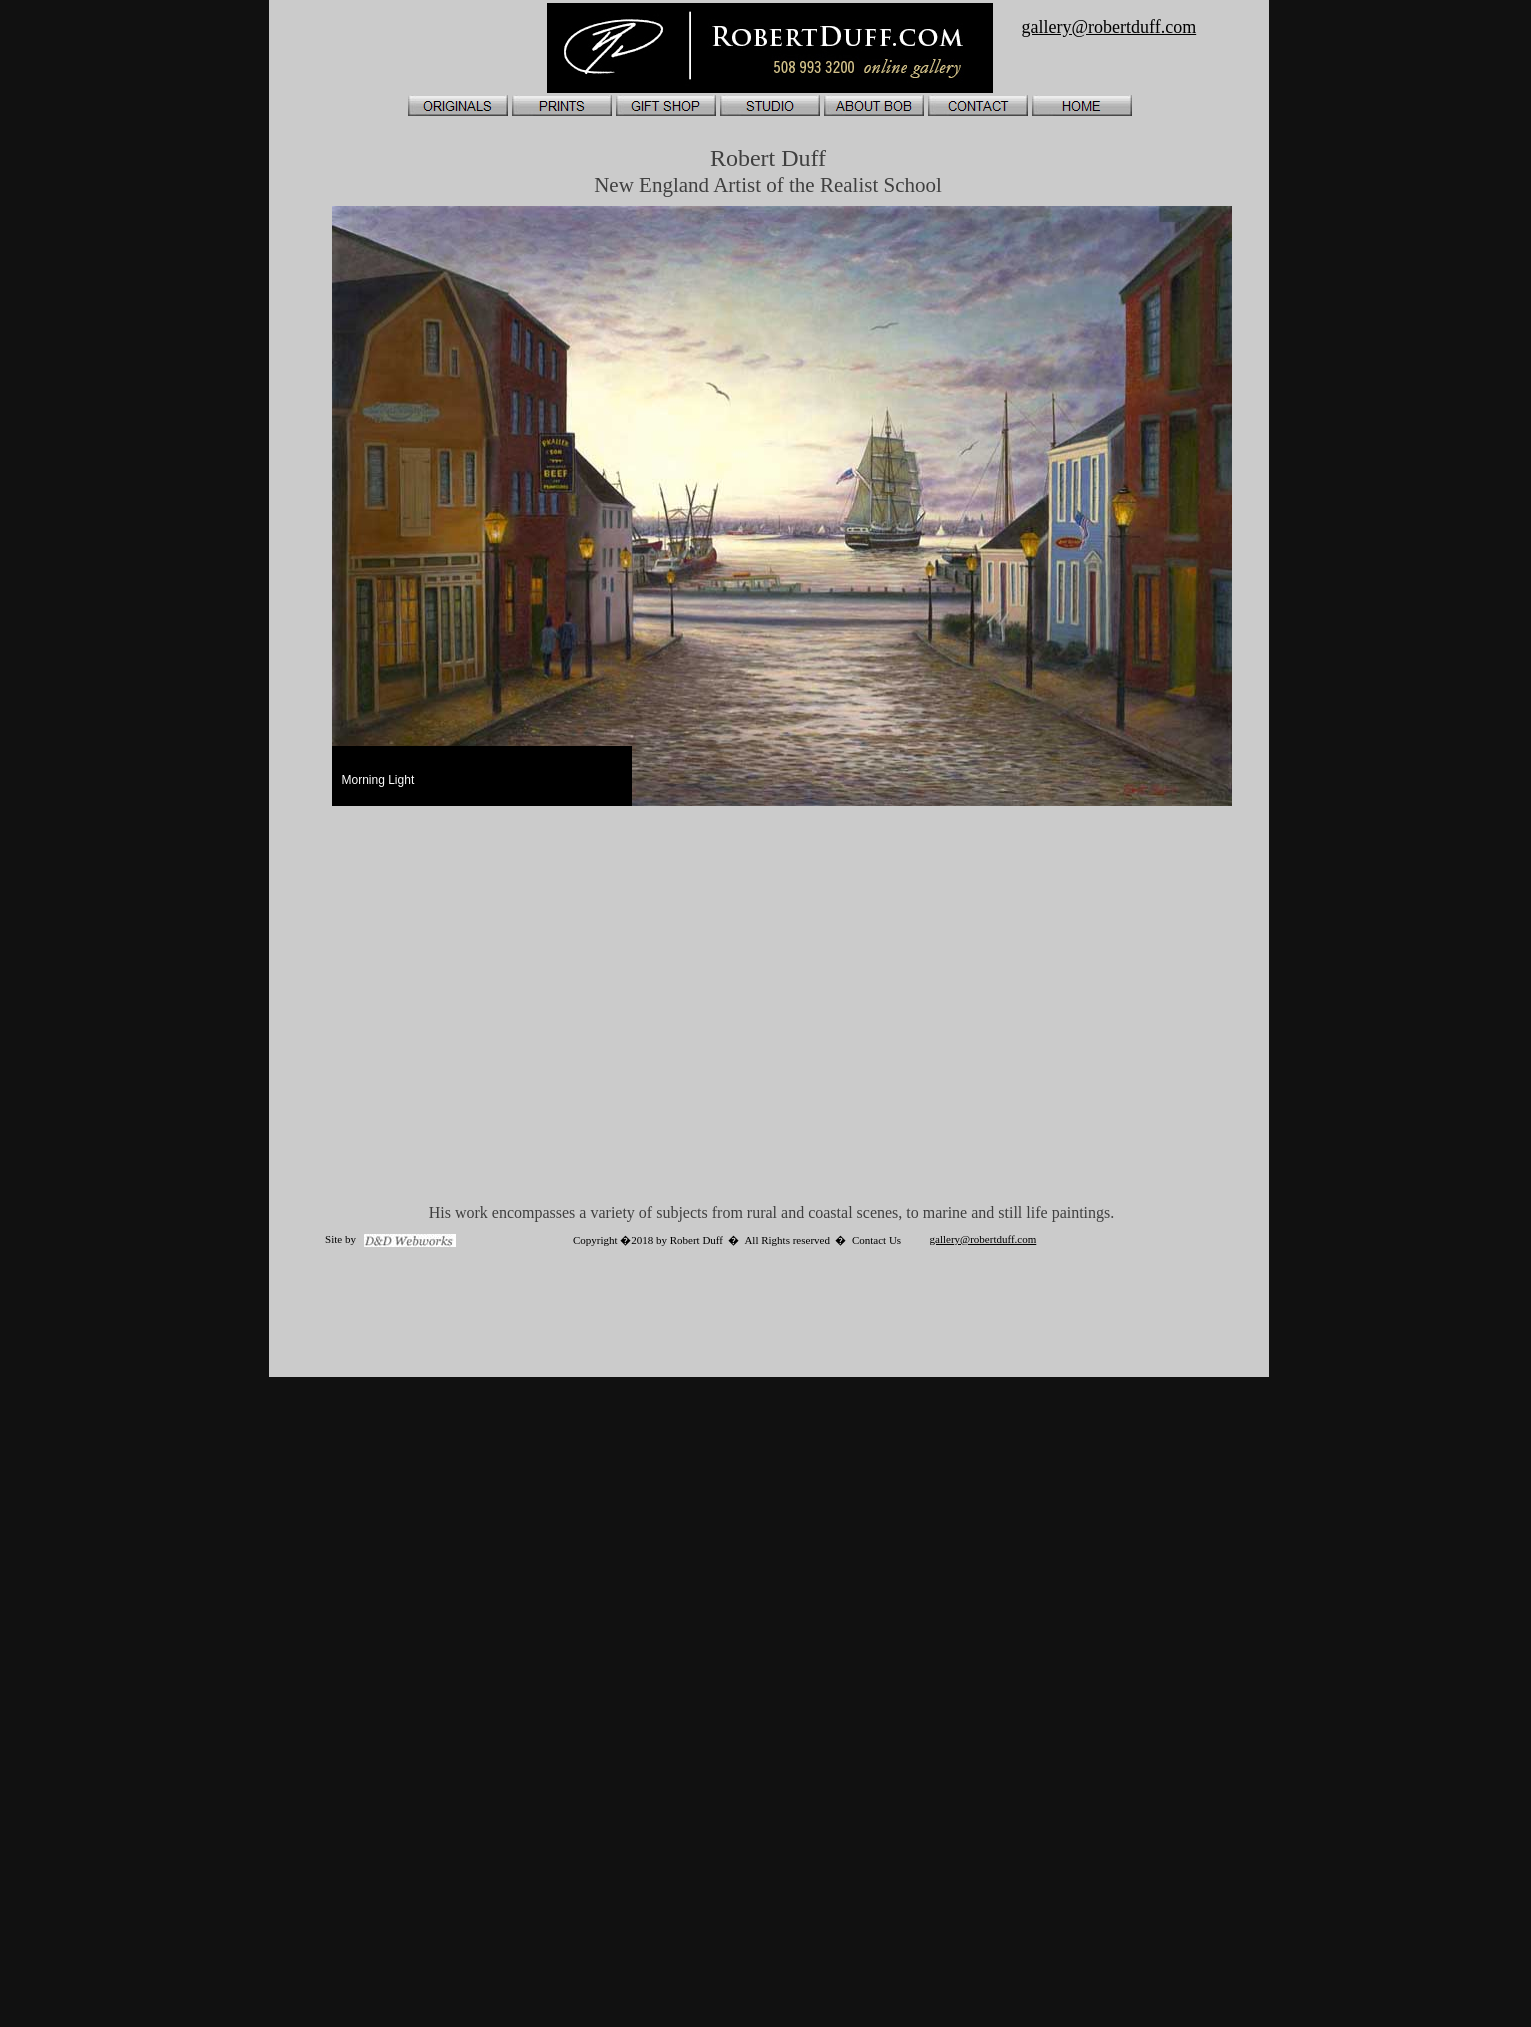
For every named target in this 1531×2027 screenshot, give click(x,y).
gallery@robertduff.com (983, 1239)
